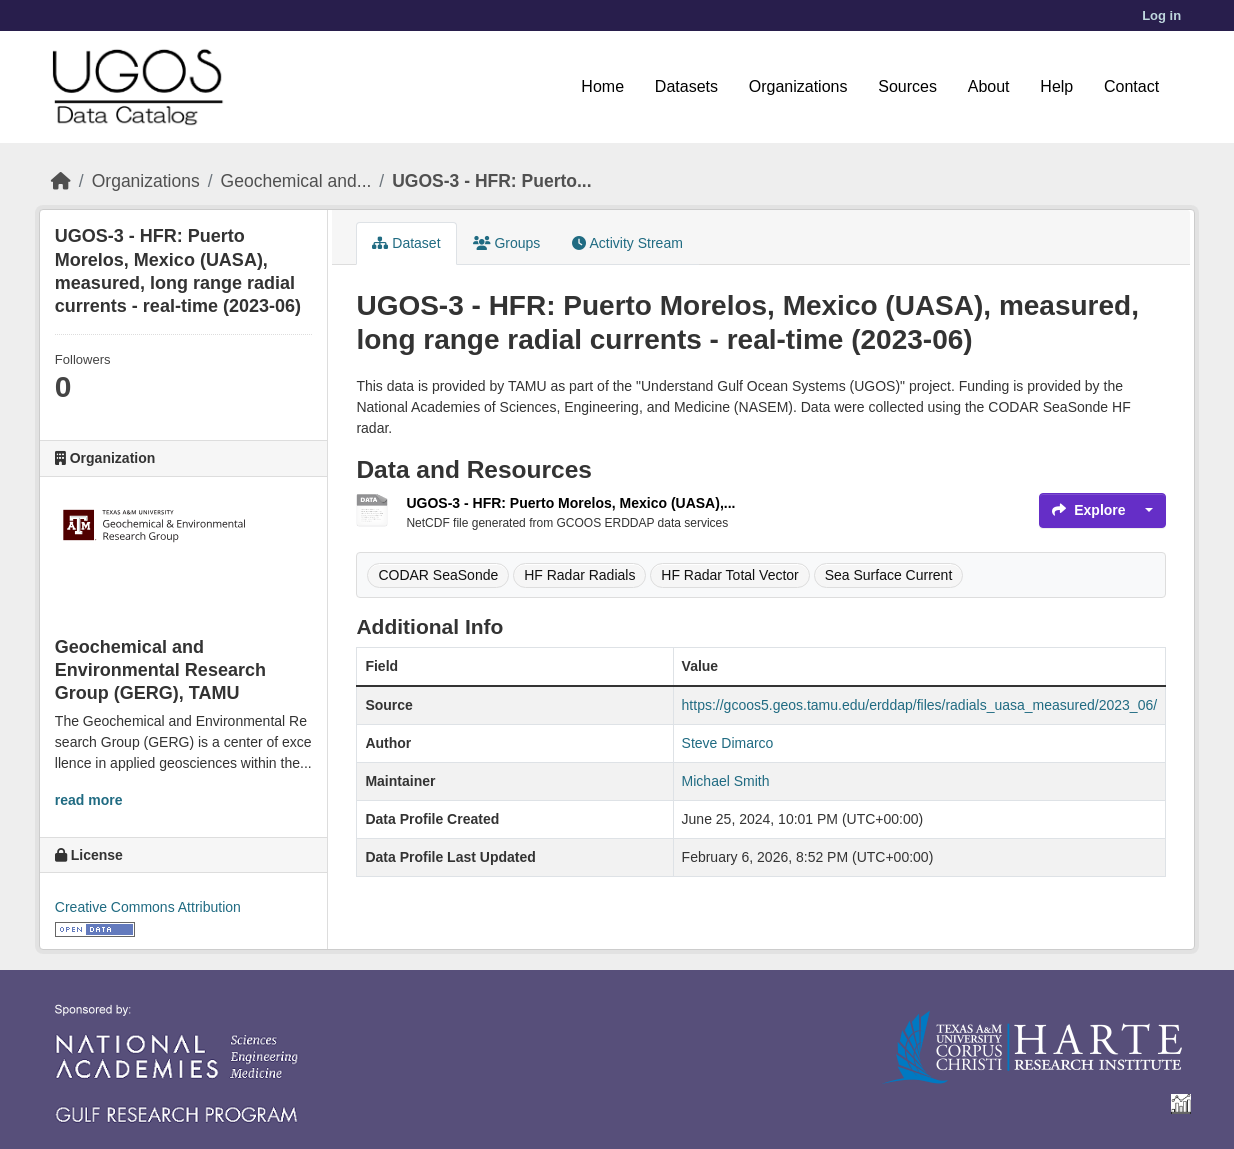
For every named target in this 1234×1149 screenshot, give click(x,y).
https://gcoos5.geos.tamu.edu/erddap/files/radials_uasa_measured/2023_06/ (920, 705)
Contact (1131, 86)
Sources (907, 86)
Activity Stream (627, 243)
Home (602, 86)
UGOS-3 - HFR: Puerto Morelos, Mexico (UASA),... (570, 503)
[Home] (61, 181)
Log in (1161, 15)
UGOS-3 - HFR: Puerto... (491, 181)
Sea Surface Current (889, 575)
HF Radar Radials (579, 575)
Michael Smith (726, 781)
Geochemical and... (296, 181)
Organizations (798, 86)
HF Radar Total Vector (729, 575)
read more (89, 800)
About (989, 86)
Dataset (406, 243)
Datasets (686, 86)
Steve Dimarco (728, 743)
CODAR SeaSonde (438, 575)
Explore (1088, 510)
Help (1056, 86)
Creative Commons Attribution (148, 907)
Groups (507, 243)
